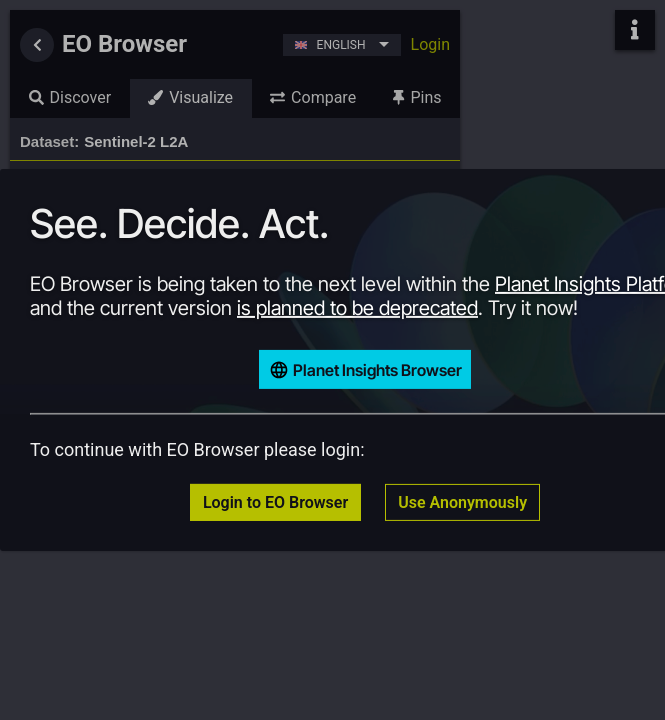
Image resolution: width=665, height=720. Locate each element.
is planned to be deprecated (357, 308)
